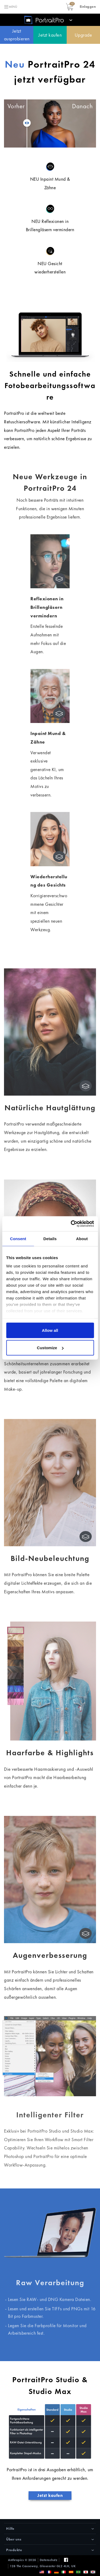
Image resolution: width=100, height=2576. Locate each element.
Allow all (50, 1330)
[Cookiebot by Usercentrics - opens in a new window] (71, 1223)
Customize (50, 1347)
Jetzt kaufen (50, 35)
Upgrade (83, 35)
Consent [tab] (18, 1238)
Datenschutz (49, 2560)
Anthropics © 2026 (22, 2560)
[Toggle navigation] (10, 7)
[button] (88, 6)
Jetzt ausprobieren (17, 35)
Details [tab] (50, 1238)
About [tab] (82, 1238)
